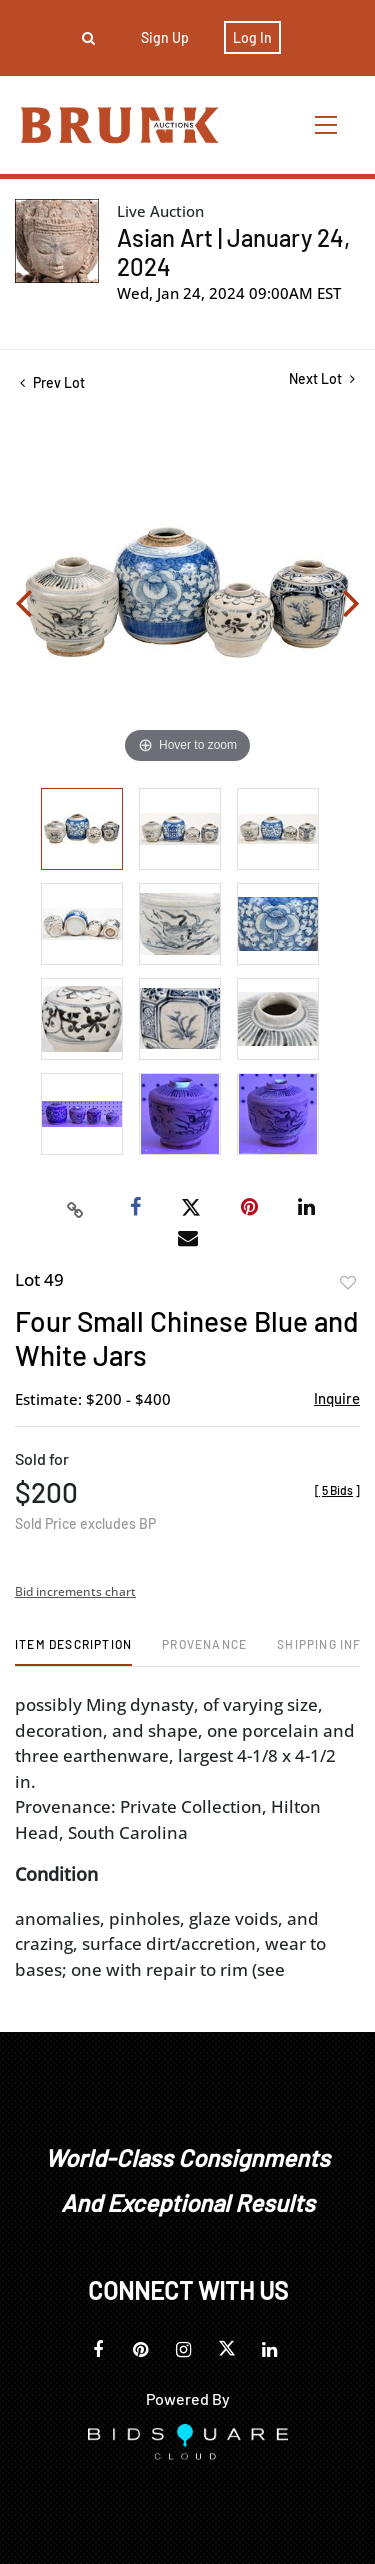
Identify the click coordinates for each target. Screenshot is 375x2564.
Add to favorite (348, 1283)
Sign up (165, 37)
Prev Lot (52, 382)
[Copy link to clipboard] (75, 1208)
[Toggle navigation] (327, 124)
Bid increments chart (75, 1591)
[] (337, 1490)
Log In (252, 37)
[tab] (73, 1651)
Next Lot (322, 378)
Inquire (337, 1398)
